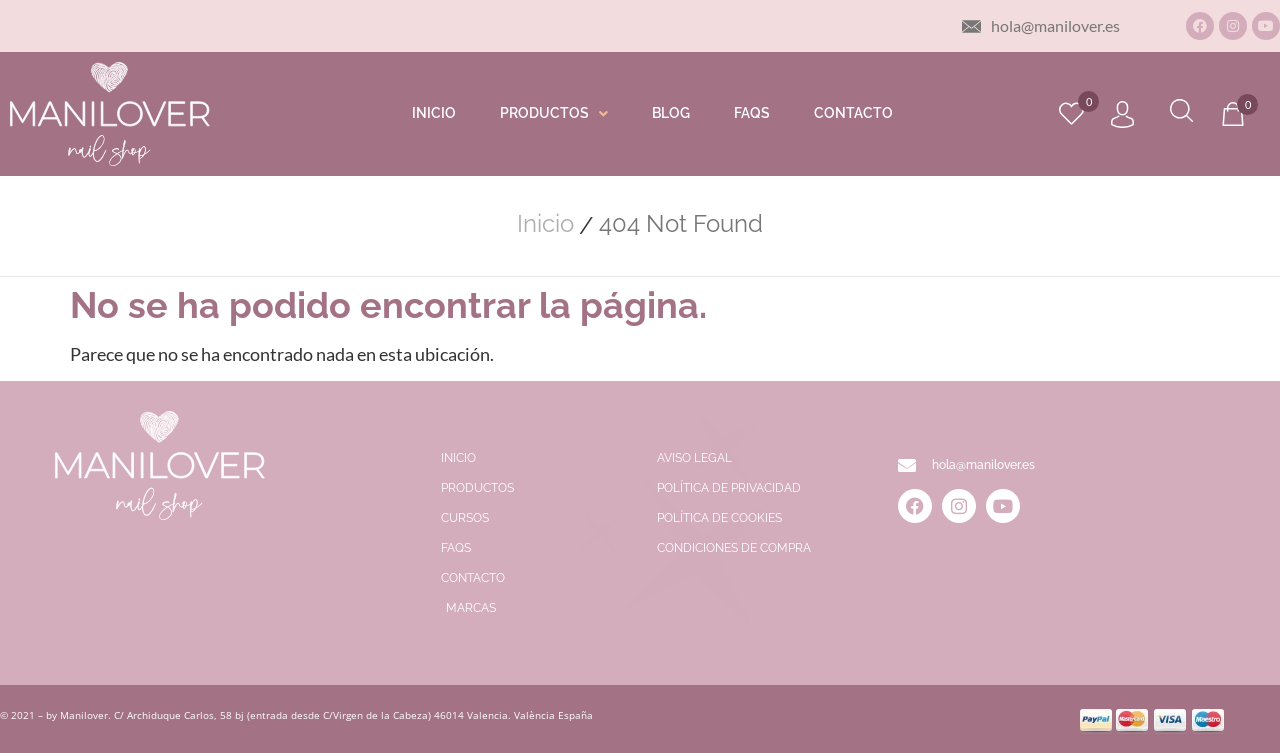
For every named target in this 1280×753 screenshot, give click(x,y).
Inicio (545, 224)
